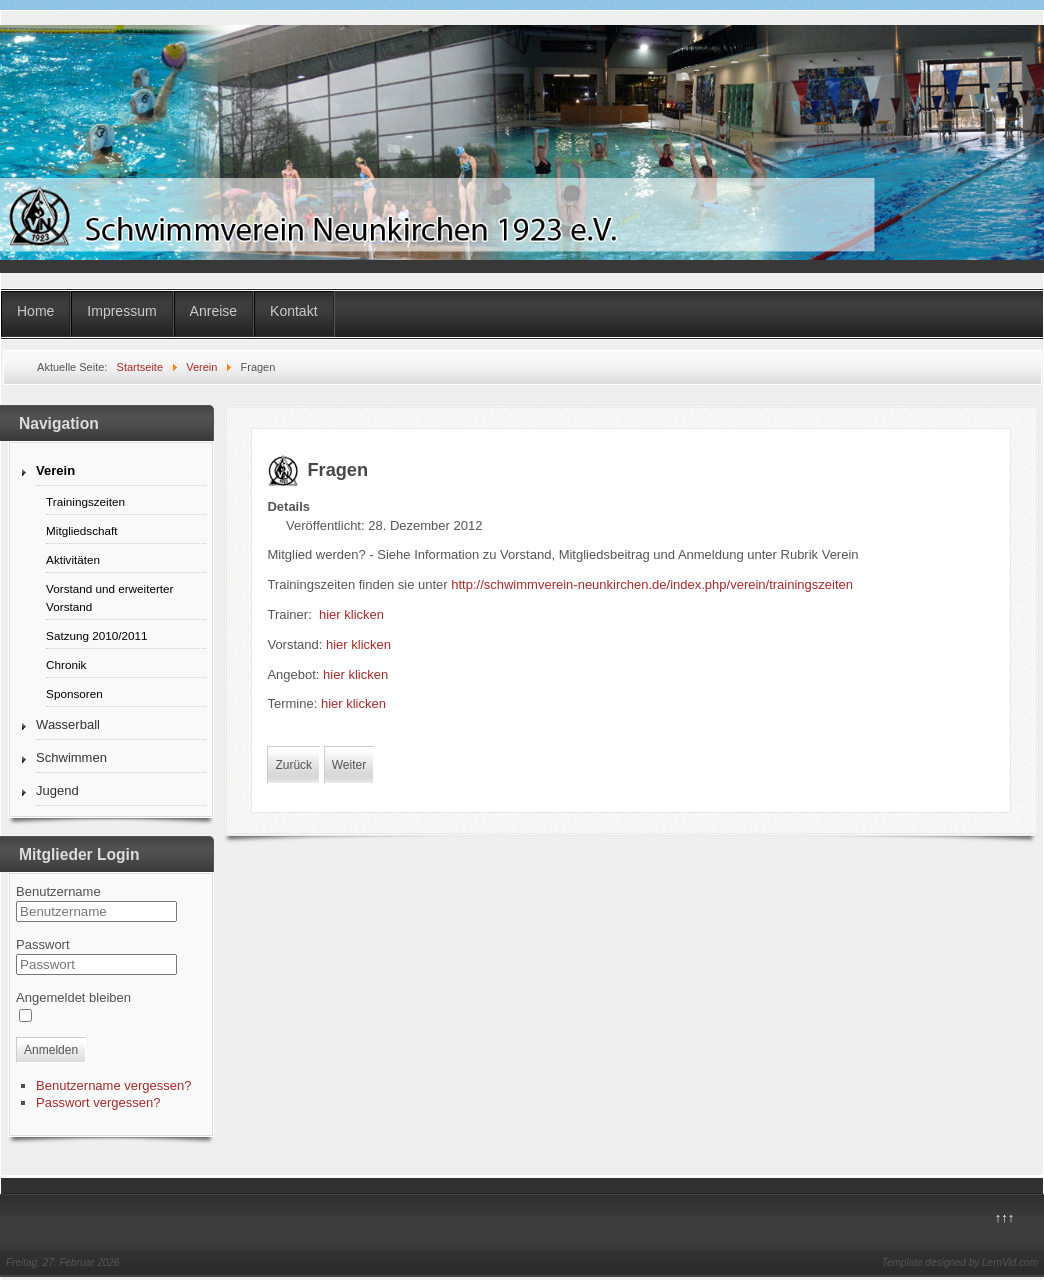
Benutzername (58, 891)
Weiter (349, 765)
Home (35, 311)
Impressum (121, 311)
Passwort (42, 944)
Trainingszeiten (85, 501)
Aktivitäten (73, 559)
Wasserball (68, 724)
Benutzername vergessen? (113, 1085)
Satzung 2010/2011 (96, 635)
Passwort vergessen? (98, 1102)
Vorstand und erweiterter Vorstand (109, 597)
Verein (55, 470)
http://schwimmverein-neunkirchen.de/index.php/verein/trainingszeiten (652, 584)
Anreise (213, 311)
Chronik (66, 664)
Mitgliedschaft (81, 530)
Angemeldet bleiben (73, 997)
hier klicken (351, 614)
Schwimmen (71, 757)
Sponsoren (74, 693)
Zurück (293, 765)
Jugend (57, 790)
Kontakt (293, 311)
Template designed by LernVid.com (960, 1262)
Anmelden (51, 1050)
